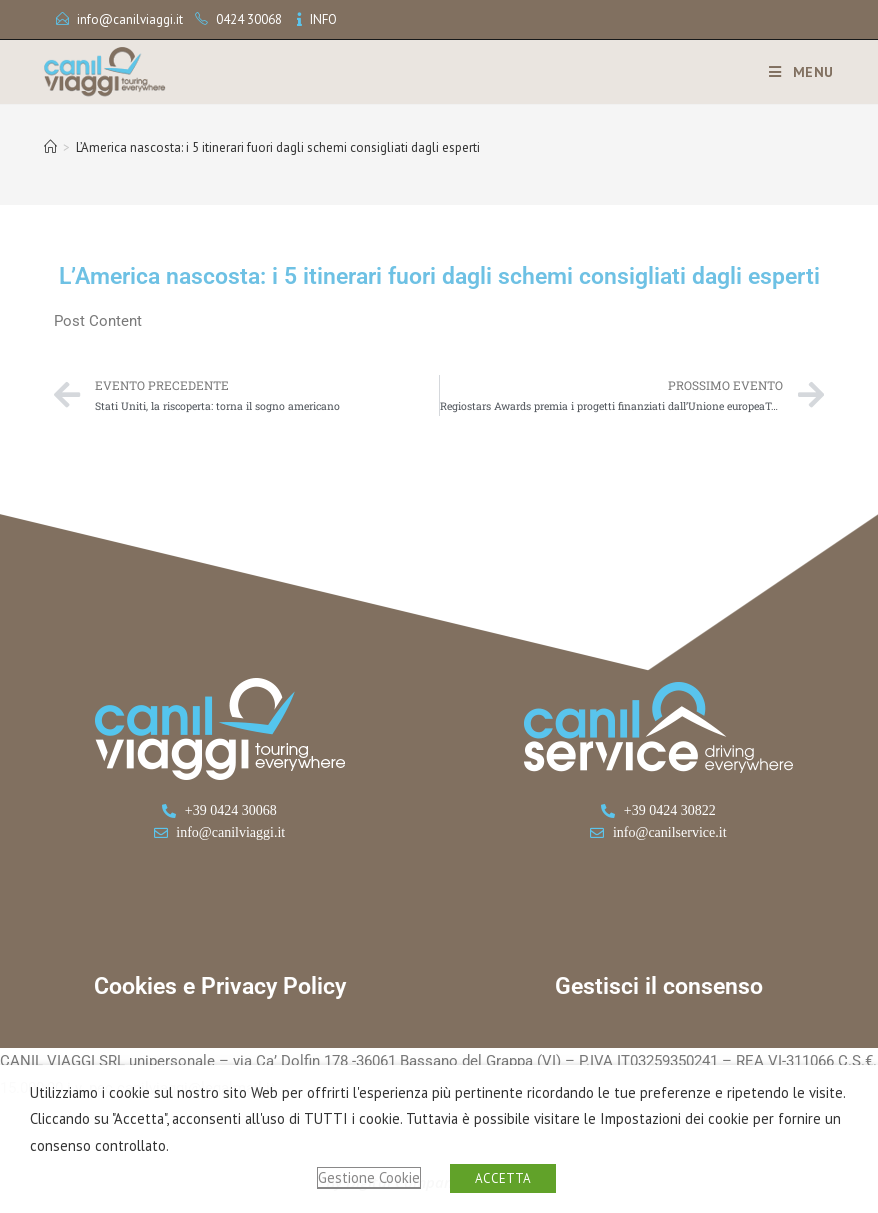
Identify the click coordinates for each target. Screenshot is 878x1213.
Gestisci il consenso (659, 986)
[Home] (50, 147)
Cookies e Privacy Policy (220, 986)
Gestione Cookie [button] (369, 1177)
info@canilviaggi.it (130, 19)
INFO (323, 19)
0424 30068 (249, 19)
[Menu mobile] (794, 72)
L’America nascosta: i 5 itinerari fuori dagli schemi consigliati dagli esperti (278, 147)
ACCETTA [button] (503, 1178)
